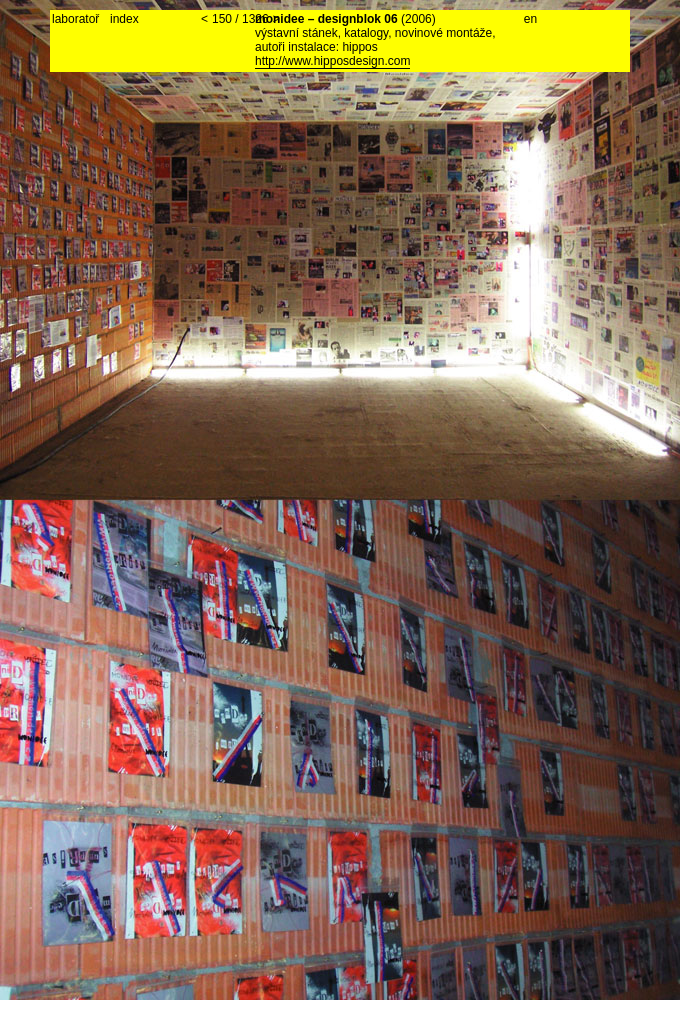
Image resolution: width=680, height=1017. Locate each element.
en (530, 19)
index (124, 19)
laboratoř (75, 19)
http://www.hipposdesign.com (332, 61)
